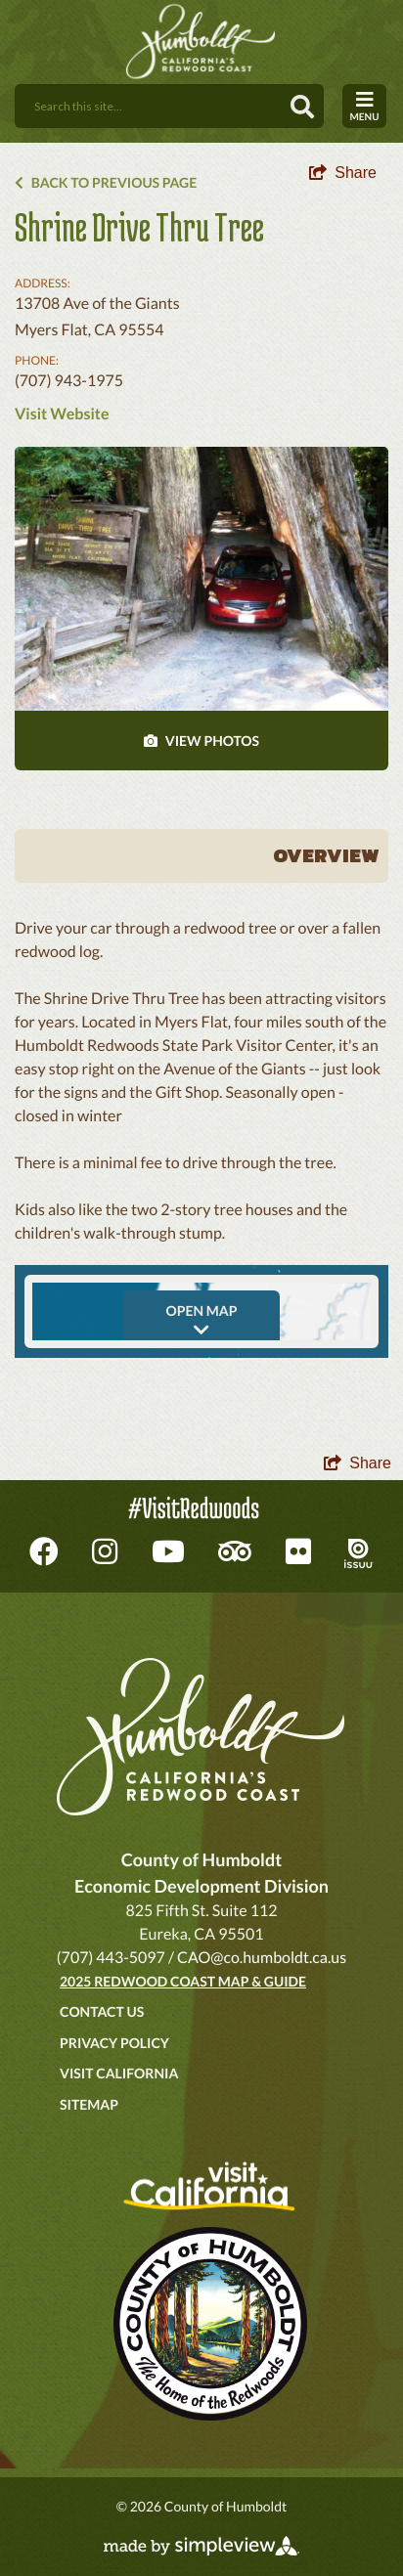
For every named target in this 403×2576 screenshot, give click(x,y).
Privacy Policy (114, 2042)
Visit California (119, 2073)
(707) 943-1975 (69, 380)
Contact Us (102, 2011)
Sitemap (89, 2104)
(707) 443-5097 (111, 1957)
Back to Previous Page (106, 182)
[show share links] (342, 173)
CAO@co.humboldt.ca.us (261, 1957)
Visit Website (62, 414)
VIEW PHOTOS (201, 740)
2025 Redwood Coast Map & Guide (183, 1981)
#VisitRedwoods (193, 1508)
